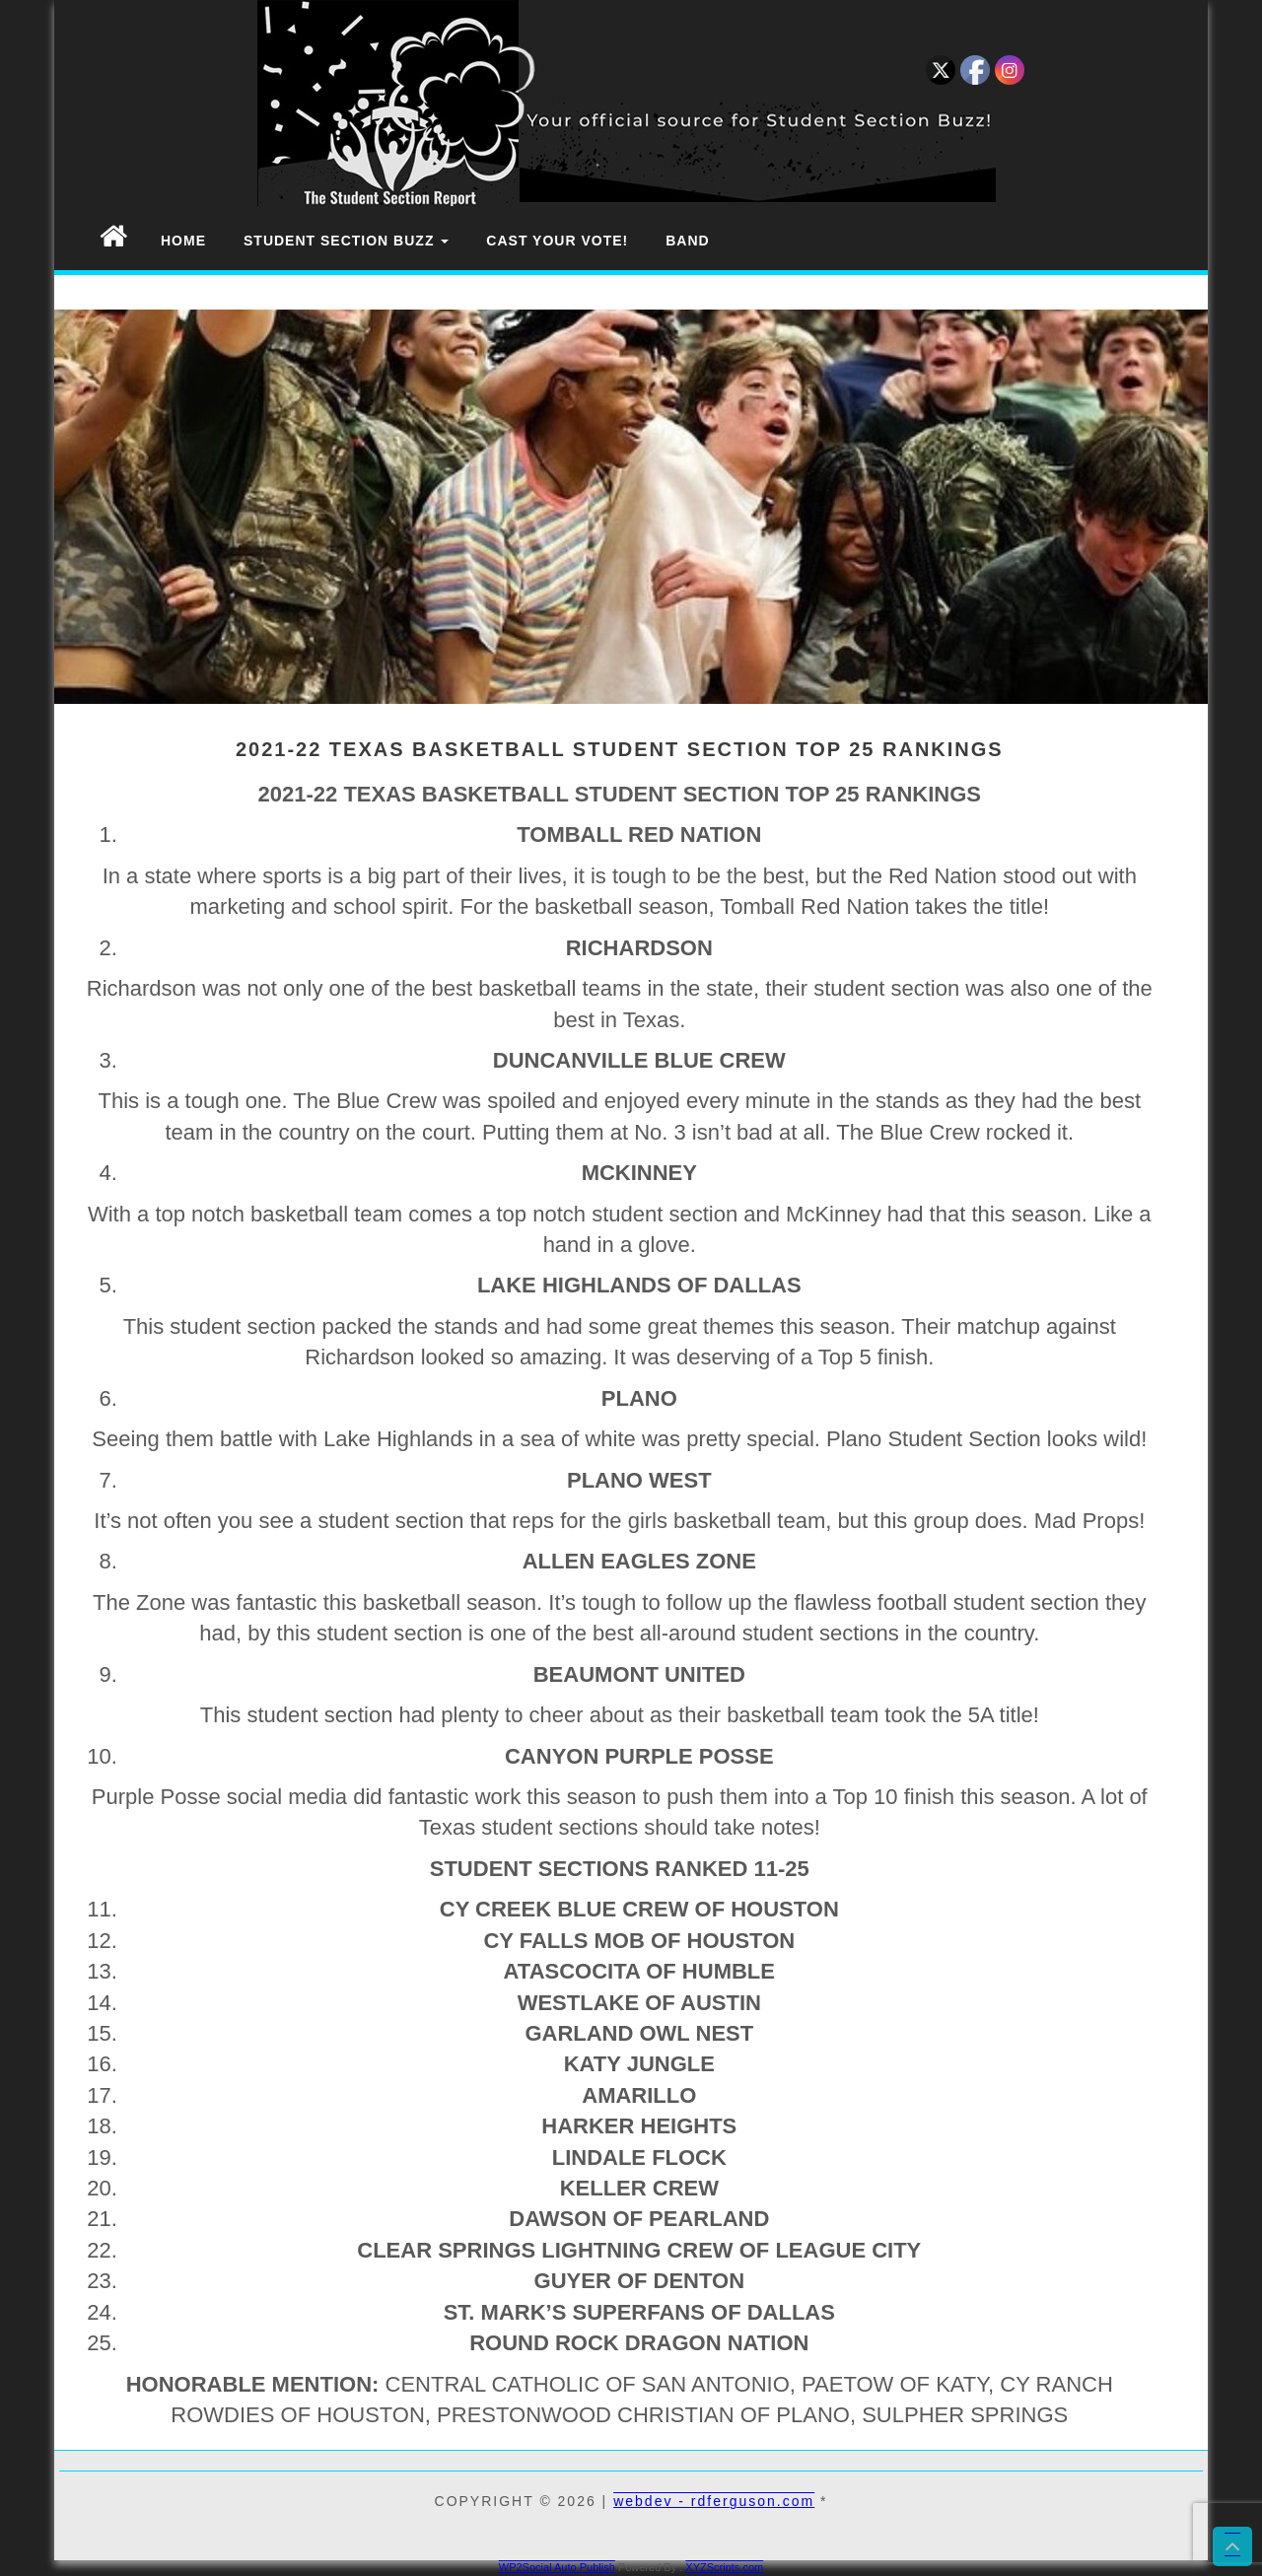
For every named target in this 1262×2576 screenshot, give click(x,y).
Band (687, 240)
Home (183, 240)
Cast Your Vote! (557, 240)
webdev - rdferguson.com (713, 2501)
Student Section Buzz (346, 240)
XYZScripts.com (724, 2567)
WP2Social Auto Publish (557, 2567)
